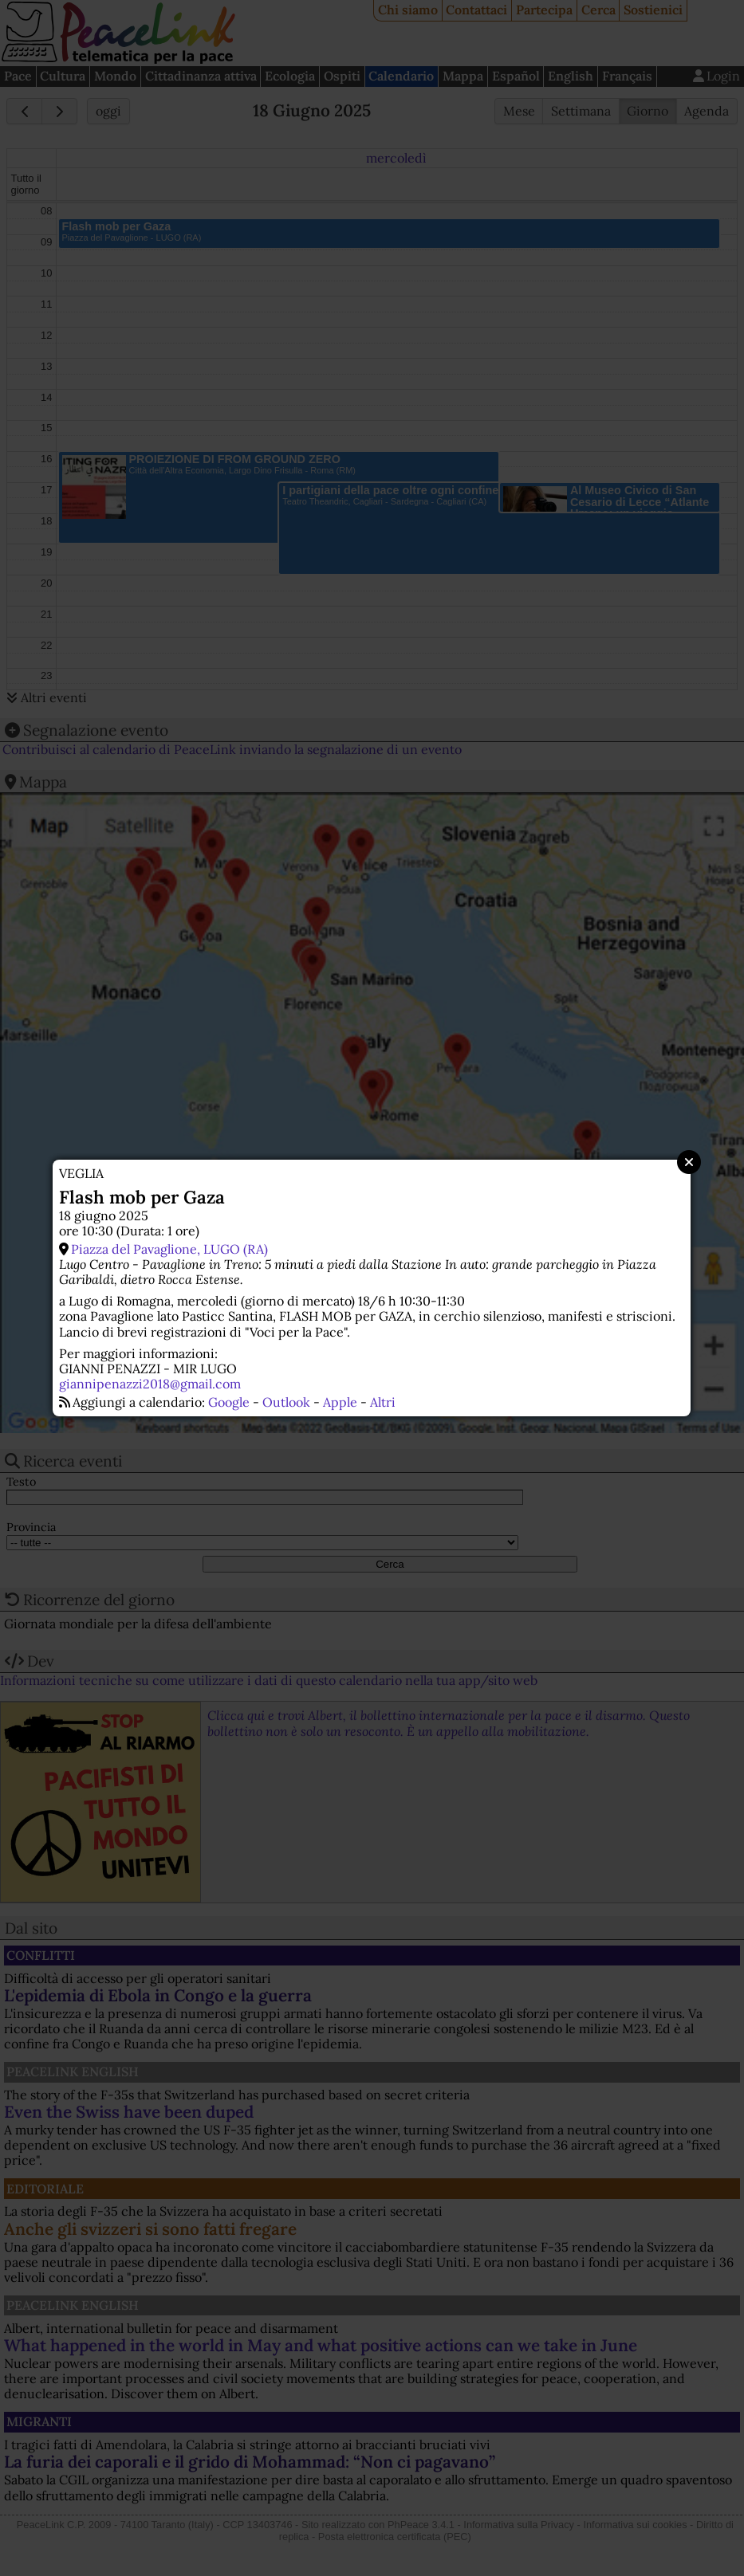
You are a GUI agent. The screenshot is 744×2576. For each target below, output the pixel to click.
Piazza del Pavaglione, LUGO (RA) (169, 1249)
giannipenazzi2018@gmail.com (150, 1384)
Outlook (286, 1402)
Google (229, 1402)
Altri (383, 1402)
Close (689, 1162)
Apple (340, 1402)
